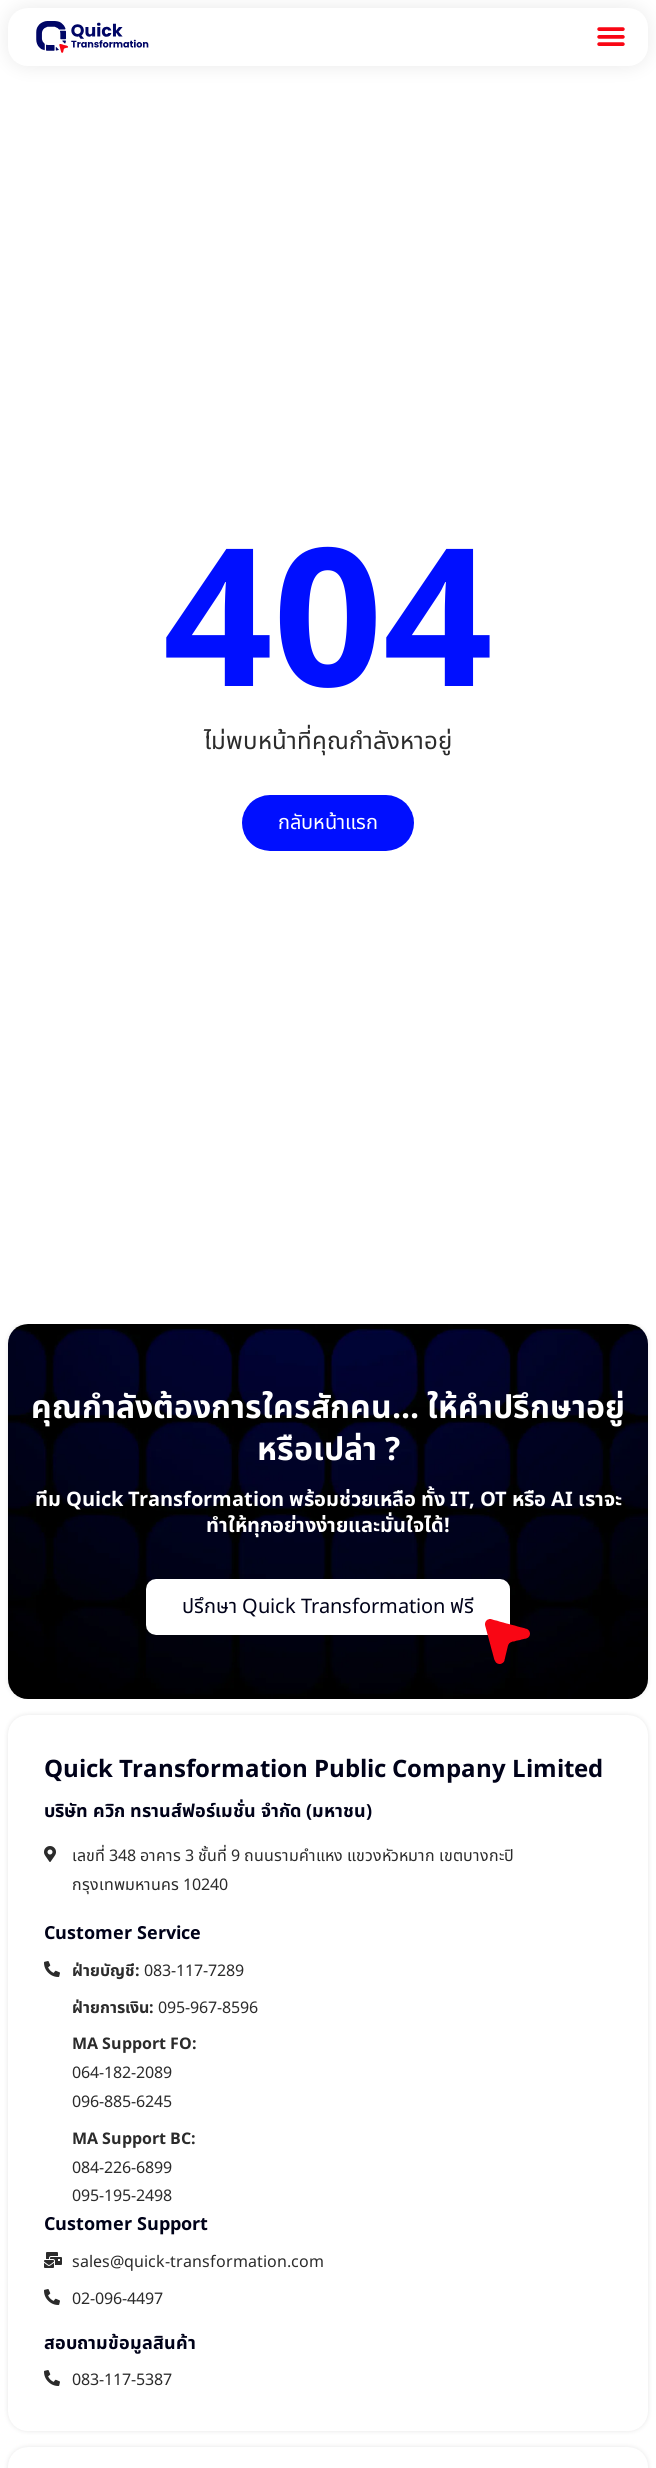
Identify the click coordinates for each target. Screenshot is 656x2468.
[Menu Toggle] (611, 37)
